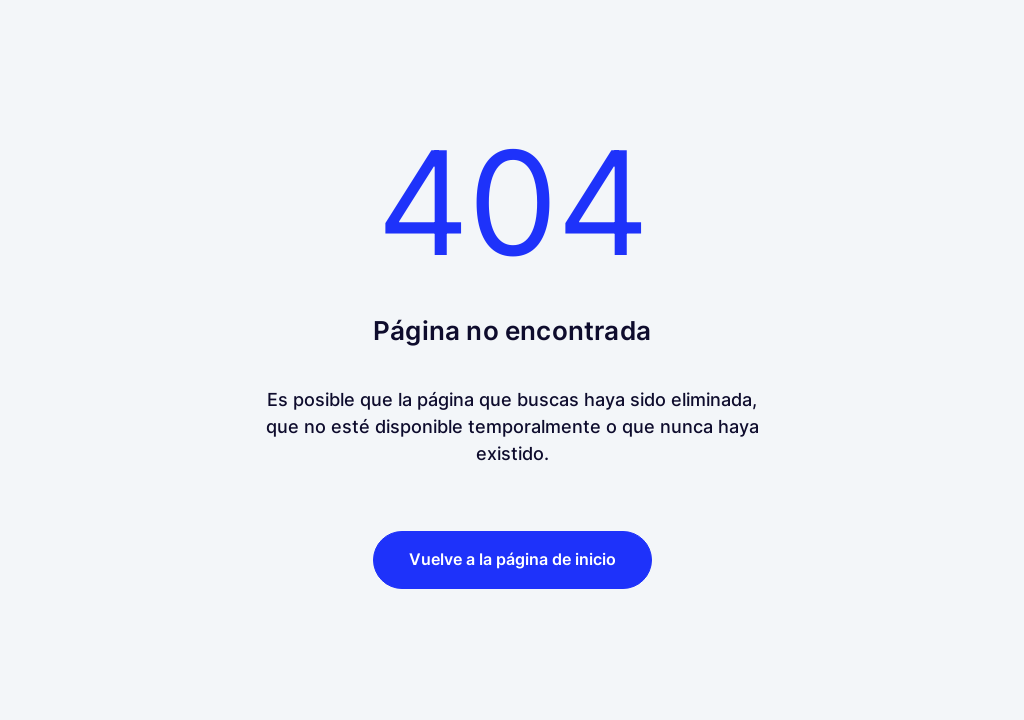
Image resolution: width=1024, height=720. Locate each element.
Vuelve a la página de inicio (512, 559)
